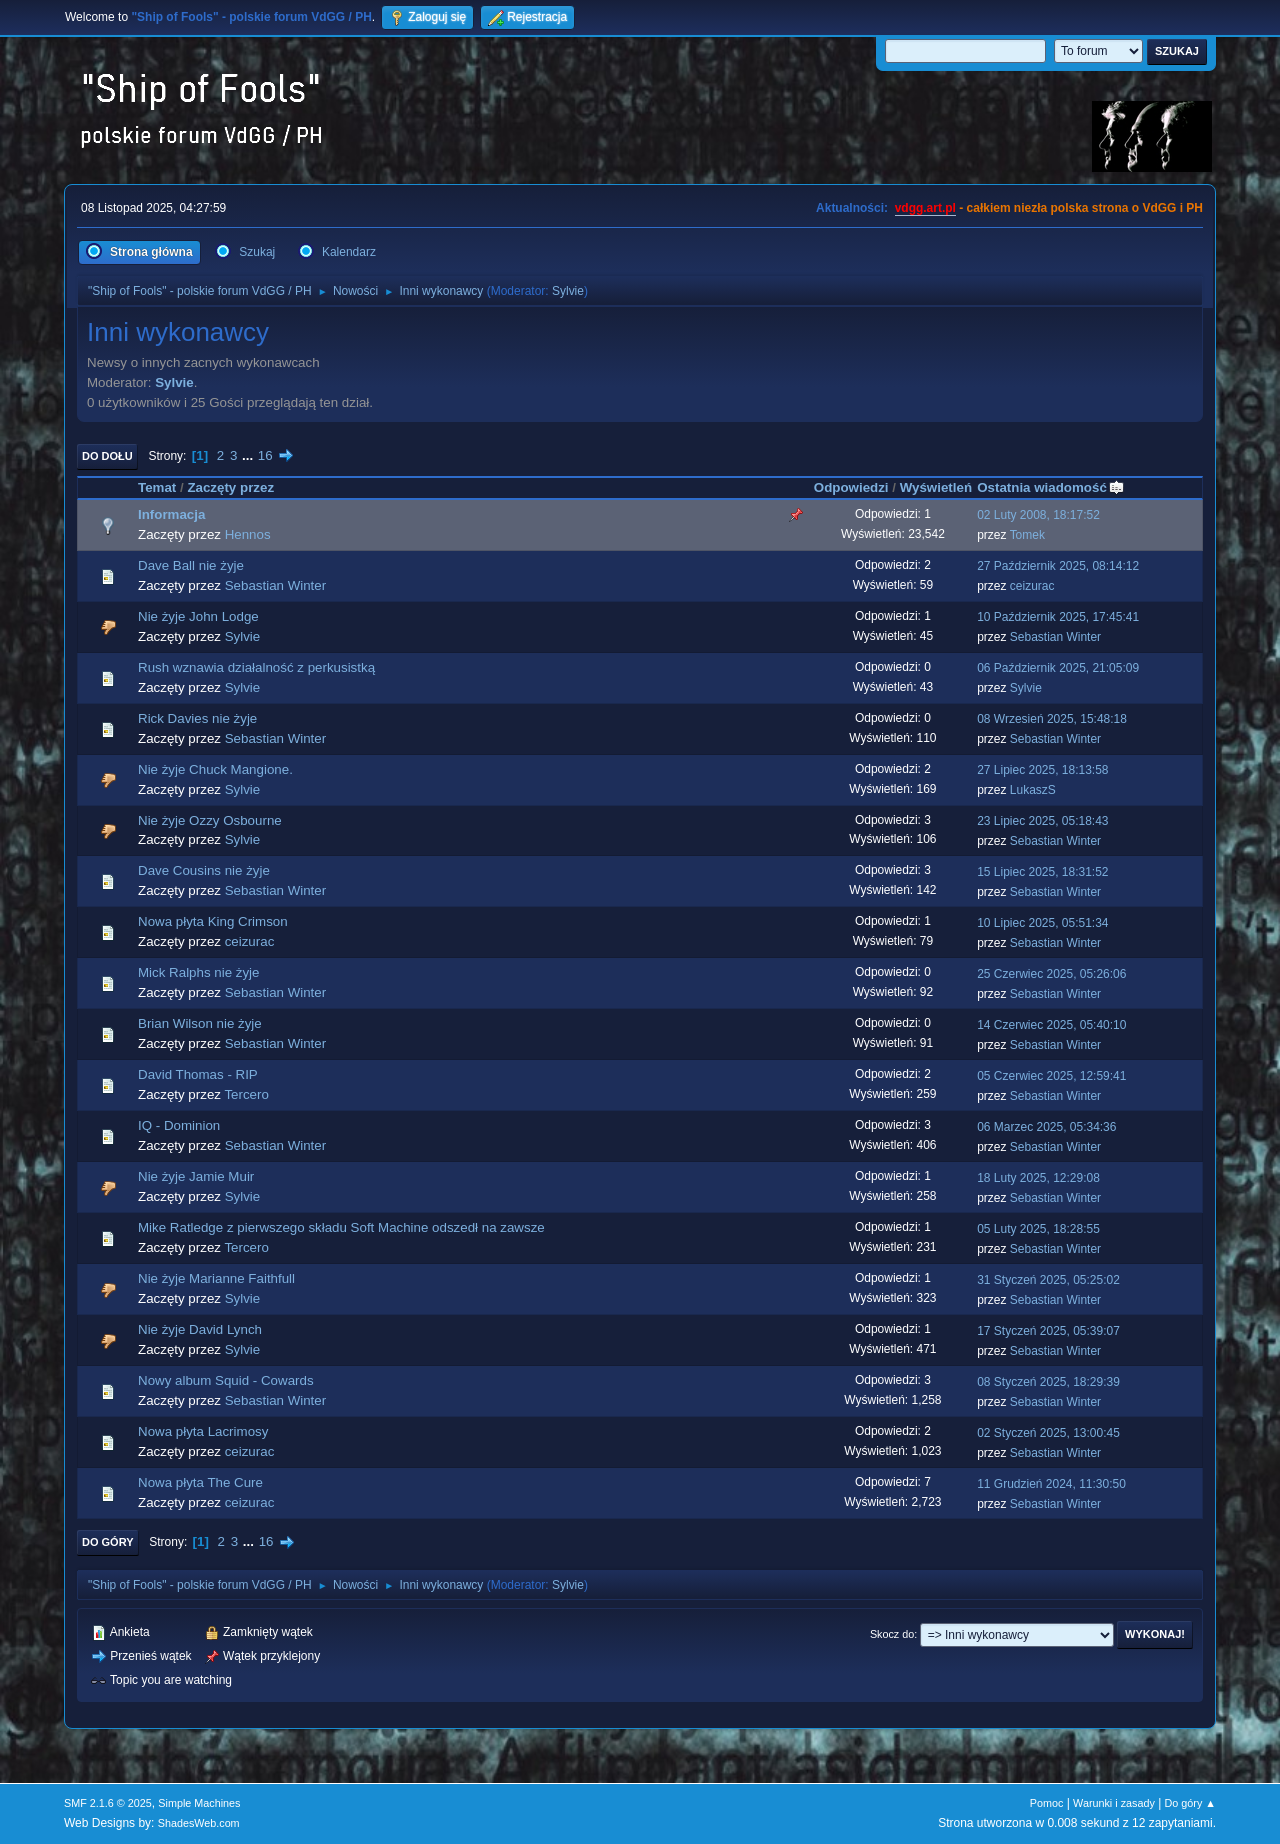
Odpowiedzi (851, 487)
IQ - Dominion (179, 1125)
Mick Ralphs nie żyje (198, 972)
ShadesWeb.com (199, 1823)
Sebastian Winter (276, 585)
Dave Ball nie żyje (191, 565)
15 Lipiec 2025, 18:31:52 (1042, 872)
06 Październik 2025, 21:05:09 (1058, 668)
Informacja (171, 514)
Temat (157, 487)
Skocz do (892, 1634)
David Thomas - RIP (198, 1074)
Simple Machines (199, 1803)
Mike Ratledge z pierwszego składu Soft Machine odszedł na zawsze (341, 1227)
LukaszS (1033, 790)
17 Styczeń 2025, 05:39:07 (1048, 1331)
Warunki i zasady (1114, 1803)
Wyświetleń (936, 487)
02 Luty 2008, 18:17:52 (1038, 515)
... (249, 455)
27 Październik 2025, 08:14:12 (1058, 566)
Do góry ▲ (1190, 1803)
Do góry (108, 1542)
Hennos (248, 534)
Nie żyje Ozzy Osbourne (210, 820)
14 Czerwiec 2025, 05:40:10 (1051, 1025)
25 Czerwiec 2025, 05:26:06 (1051, 974)
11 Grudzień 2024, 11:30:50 (1051, 1484)
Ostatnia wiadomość (1051, 487)
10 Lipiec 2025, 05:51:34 (1042, 923)
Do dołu (107, 456)
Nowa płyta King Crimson (213, 921)
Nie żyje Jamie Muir (196, 1176)
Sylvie (568, 291)
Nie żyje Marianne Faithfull (216, 1278)
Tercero (246, 1094)
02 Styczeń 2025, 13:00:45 (1048, 1433)
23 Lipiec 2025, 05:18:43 (1042, 821)
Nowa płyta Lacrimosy (203, 1431)
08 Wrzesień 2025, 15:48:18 (1052, 719)
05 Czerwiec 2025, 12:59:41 (1051, 1076)
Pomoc (1047, 1803)
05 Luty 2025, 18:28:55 (1038, 1229)
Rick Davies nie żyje (197, 718)
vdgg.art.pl (925, 208)
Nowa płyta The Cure (200, 1482)
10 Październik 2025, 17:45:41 (1058, 617)
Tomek (1027, 535)
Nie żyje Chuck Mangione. (215, 769)
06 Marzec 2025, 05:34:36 (1046, 1127)
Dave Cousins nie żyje (204, 870)
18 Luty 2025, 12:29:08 (1038, 1178)
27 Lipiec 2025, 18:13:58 (1042, 770)
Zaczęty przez (230, 487)
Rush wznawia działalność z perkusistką (256, 667)
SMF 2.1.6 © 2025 (108, 1803)
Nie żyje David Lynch (200, 1329)
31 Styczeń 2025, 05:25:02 (1048, 1280)
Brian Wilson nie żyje (200, 1023)
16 (265, 455)
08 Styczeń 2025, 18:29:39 (1048, 1382)
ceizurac (1032, 586)
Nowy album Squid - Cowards (226, 1380)
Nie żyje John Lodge (198, 616)
